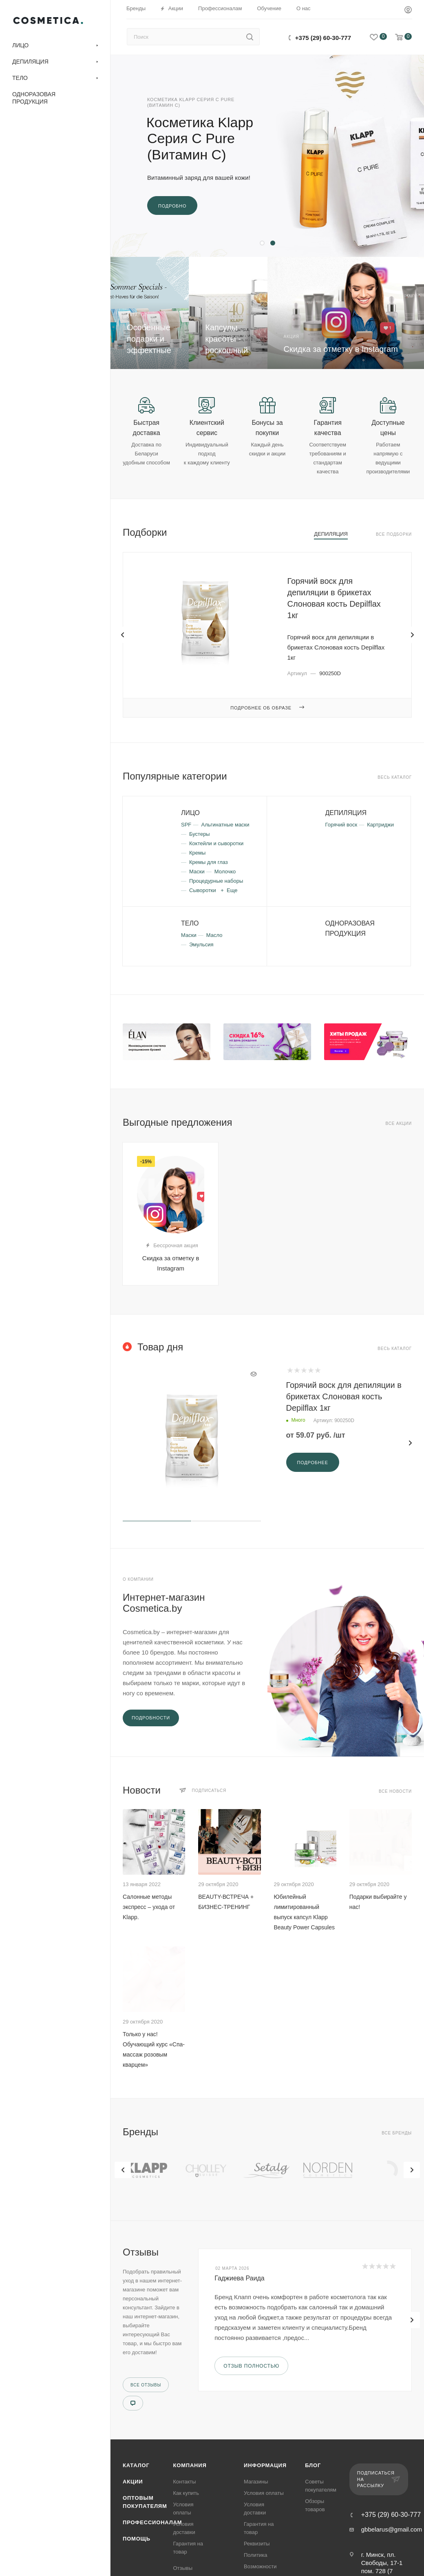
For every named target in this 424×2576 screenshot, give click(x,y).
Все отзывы (145, 2385)
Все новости (395, 1791)
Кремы (197, 853)
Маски (197, 871)
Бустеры (199, 834)
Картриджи (380, 825)
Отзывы (183, 2568)
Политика (255, 2555)
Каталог (136, 2465)
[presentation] (123, 2170)
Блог (313, 2465)
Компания (190, 2465)
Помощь (136, 2539)
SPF (186, 825)
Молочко (225, 871)
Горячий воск (341, 825)
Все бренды (397, 2133)
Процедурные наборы (216, 881)
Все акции (399, 1123)
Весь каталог (395, 777)
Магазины (256, 2482)
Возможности (260, 2566)
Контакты (184, 2482)
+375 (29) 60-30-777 (323, 37)
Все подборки (394, 534)
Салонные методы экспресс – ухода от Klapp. (149, 1906)
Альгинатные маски (225, 825)
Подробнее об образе (267, 707)
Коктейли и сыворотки (216, 843)
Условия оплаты (264, 2493)
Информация (265, 2465)
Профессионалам (152, 2522)
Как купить (186, 2493)
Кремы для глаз (208, 862)
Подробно (172, 205)
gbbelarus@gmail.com (391, 2529)
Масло (214, 935)
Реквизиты (257, 2544)
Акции (133, 2482)
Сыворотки (202, 890)
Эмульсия (201, 944)
